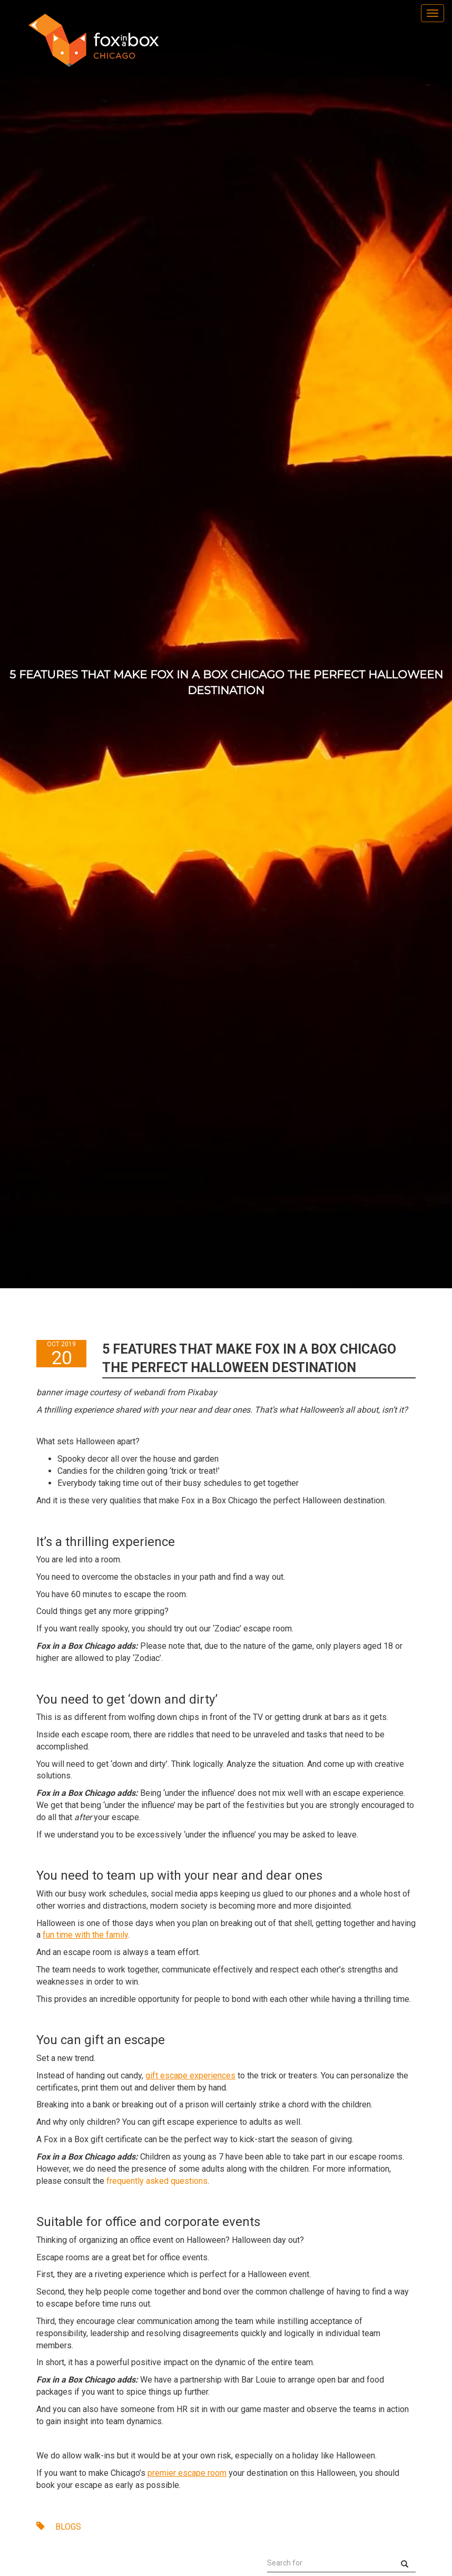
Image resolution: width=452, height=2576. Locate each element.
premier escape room (187, 2473)
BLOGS (58, 2527)
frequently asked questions (157, 2181)
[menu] (432, 13)
